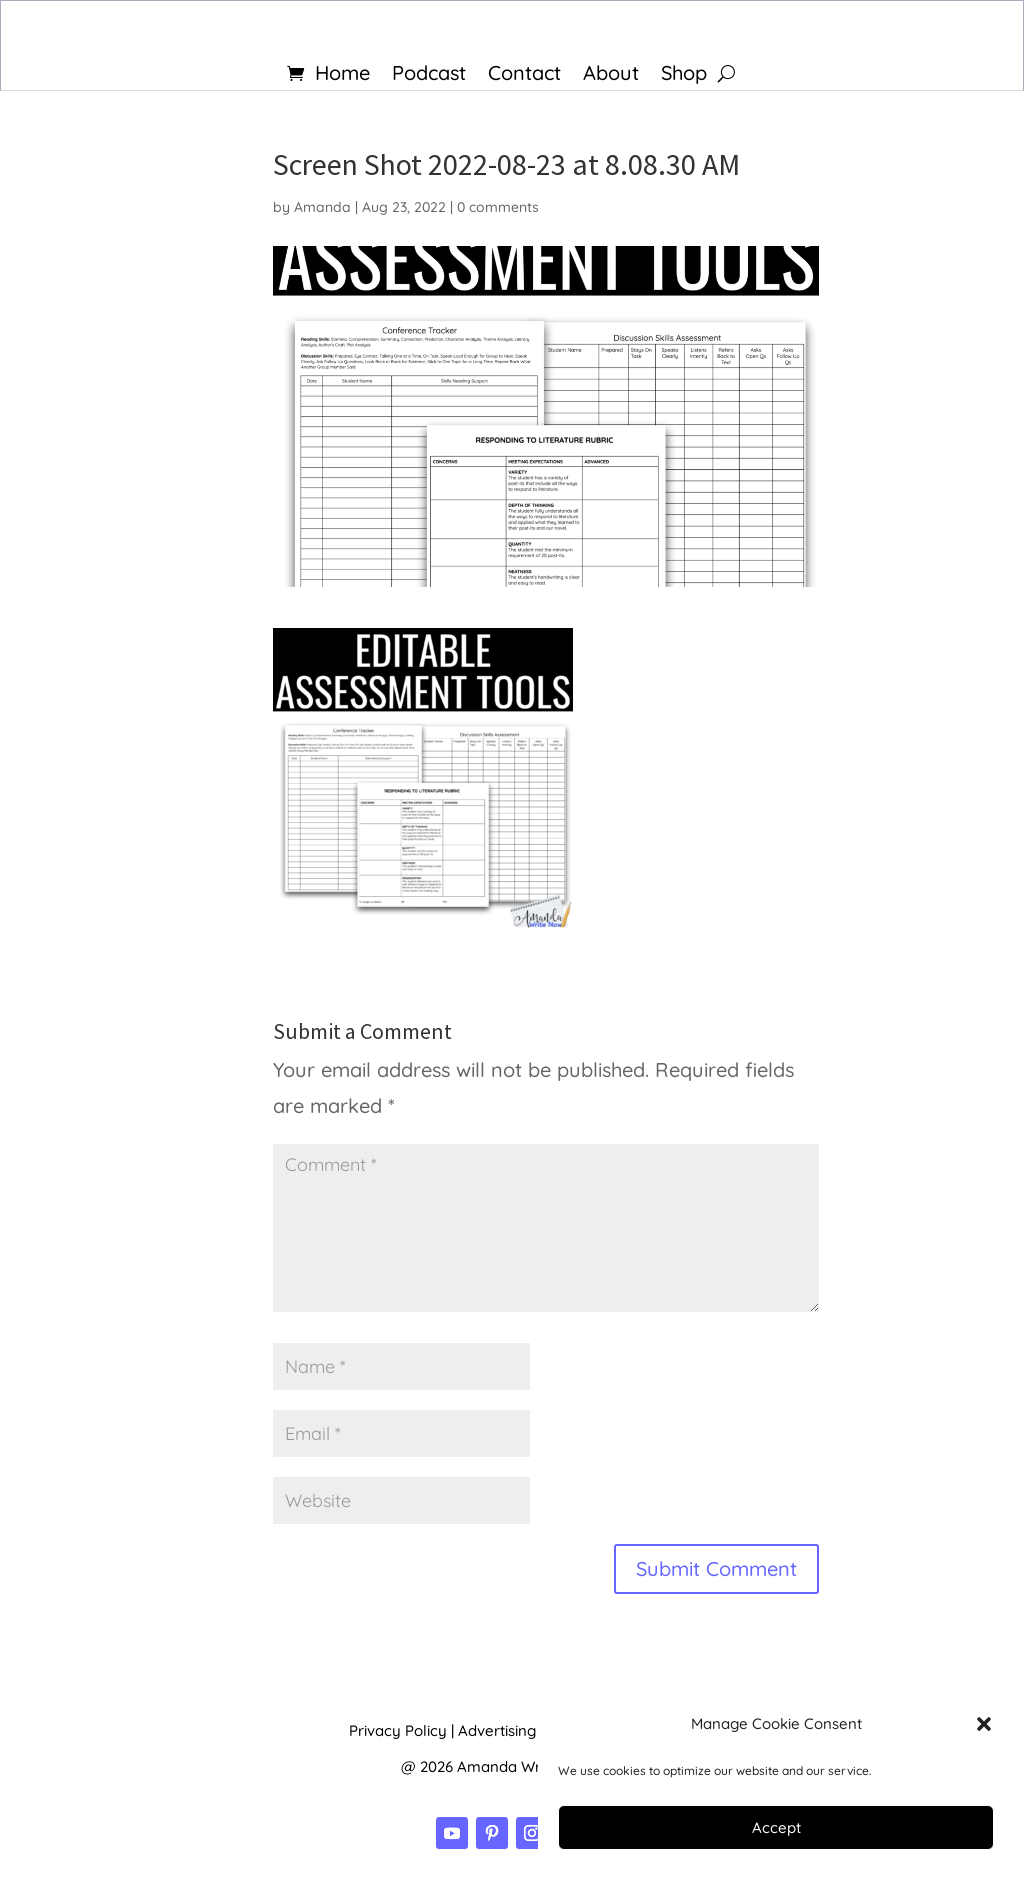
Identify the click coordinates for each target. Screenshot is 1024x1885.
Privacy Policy (398, 1730)
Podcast (429, 75)
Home (342, 75)
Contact (524, 75)
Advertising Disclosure (535, 1730)
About (611, 75)
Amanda (322, 207)
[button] (984, 1724)
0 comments (498, 207)
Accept (776, 1827)
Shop (684, 75)
